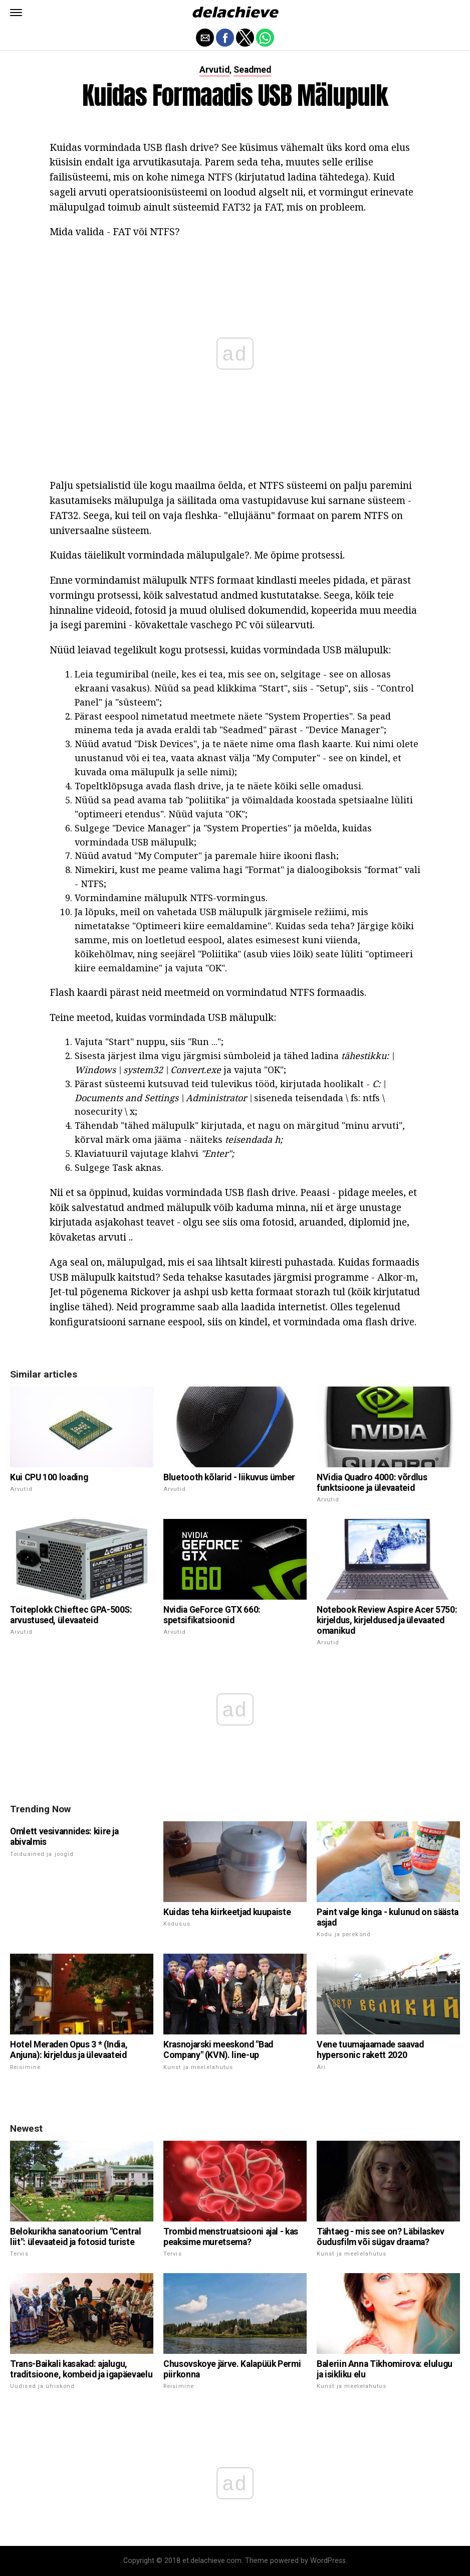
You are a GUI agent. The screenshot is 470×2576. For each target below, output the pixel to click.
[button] (16, 12)
